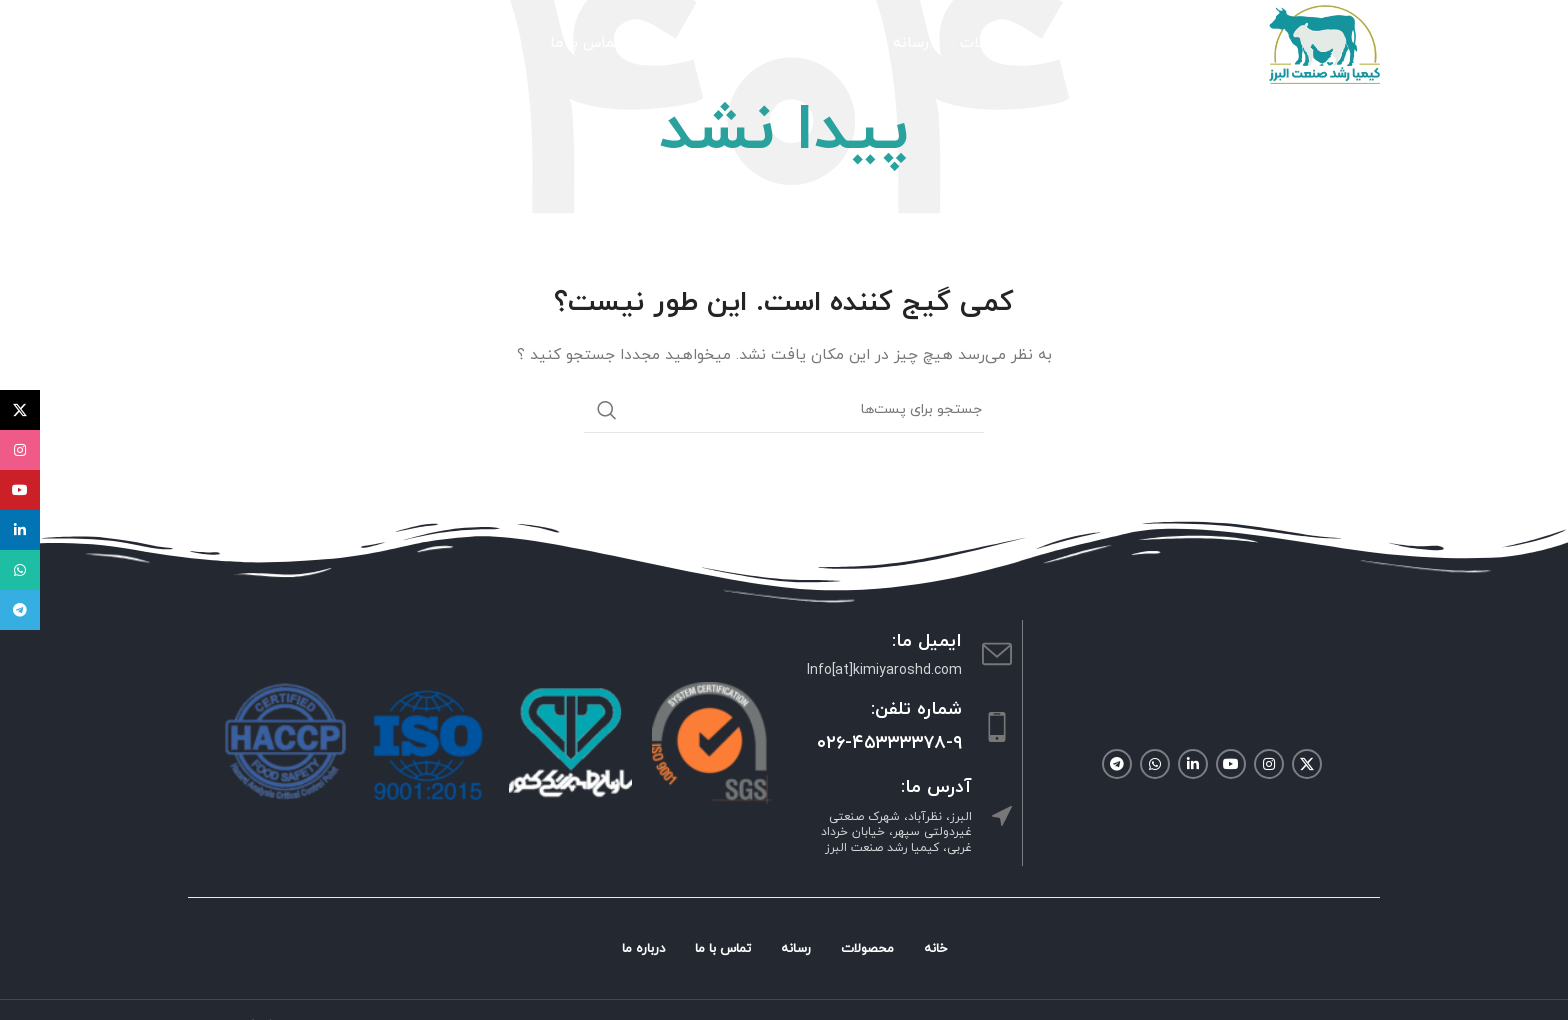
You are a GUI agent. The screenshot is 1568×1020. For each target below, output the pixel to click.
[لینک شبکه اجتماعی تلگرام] (1117, 764)
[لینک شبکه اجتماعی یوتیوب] (1231, 764)
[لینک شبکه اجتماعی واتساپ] (1155, 764)
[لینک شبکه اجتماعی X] (1307, 764)
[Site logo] (1323, 43)
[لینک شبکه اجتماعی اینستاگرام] (1269, 764)
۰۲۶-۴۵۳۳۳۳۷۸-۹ (889, 743)
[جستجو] (333, 45)
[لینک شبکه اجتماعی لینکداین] (1193, 764)
